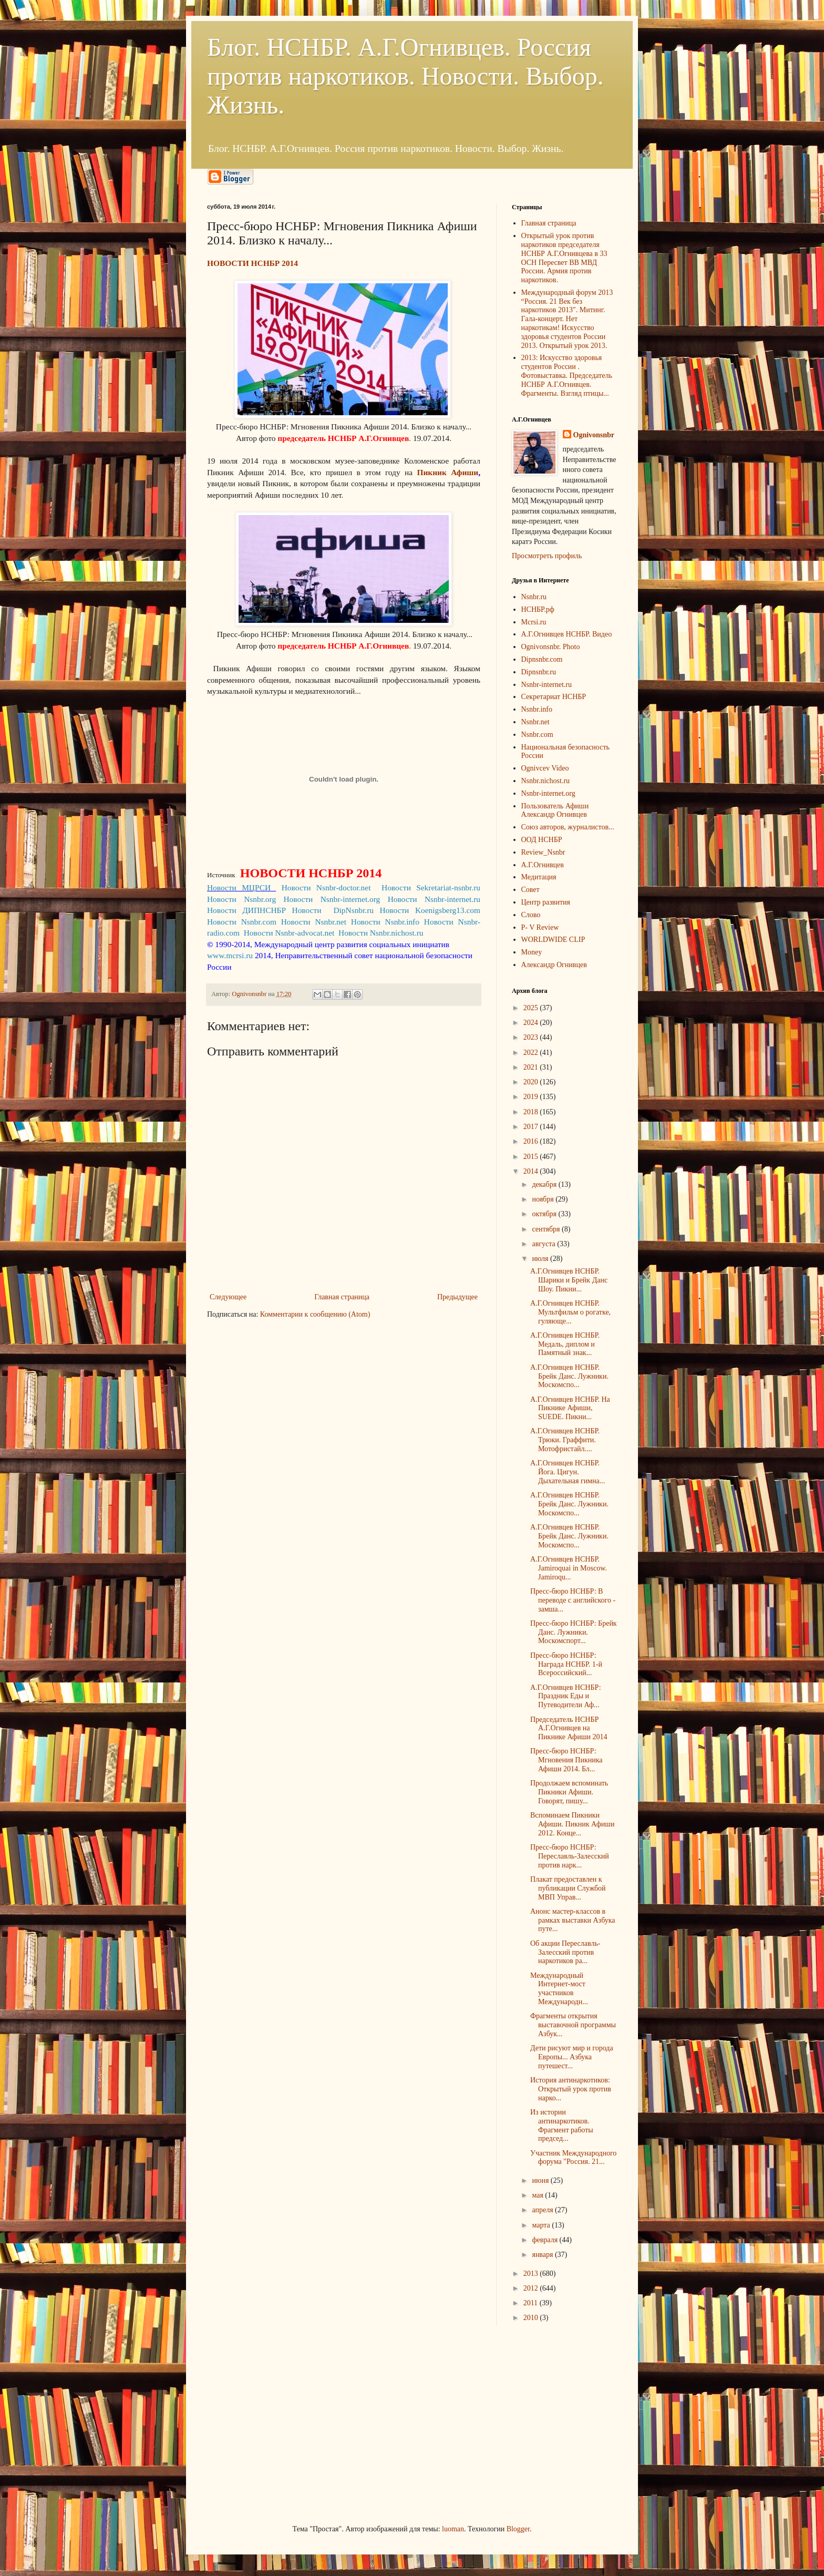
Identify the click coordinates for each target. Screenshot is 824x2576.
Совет (530, 890)
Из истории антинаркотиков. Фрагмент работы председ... (561, 2125)
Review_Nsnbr (543, 852)
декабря (545, 1184)
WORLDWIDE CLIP (553, 939)
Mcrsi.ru (534, 622)
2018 (531, 1112)
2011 (531, 2303)
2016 (531, 1141)
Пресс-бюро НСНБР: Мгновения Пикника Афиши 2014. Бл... (566, 1760)
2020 (531, 1082)
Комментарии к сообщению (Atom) (315, 1314)
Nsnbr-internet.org (548, 793)
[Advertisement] (286, 2423)
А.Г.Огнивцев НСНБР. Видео (566, 634)
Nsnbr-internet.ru (546, 685)
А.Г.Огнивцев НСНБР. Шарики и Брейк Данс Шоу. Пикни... (568, 1280)
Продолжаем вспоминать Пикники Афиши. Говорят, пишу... (569, 1792)
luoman (453, 2529)
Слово (531, 915)
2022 (531, 1052)
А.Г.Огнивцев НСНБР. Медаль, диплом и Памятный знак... (565, 1344)
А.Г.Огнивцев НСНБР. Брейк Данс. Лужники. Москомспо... (569, 1376)
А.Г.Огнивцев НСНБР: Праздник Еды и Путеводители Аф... (565, 1696)
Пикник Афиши (448, 472)
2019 (531, 1097)
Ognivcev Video (545, 768)
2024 (531, 1023)
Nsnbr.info (537, 709)
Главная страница (341, 1297)
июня (541, 2180)
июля (541, 1259)
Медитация (539, 877)
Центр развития (546, 902)
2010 (531, 2318)
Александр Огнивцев (554, 965)
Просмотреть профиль (547, 556)
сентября (547, 1229)
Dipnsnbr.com (542, 659)
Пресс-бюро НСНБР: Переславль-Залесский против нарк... (569, 1856)
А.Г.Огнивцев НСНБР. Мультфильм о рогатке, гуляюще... (570, 1312)
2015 (531, 1157)
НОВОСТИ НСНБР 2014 (253, 263)
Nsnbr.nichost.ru (545, 781)
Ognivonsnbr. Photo (550, 647)
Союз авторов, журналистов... (567, 827)
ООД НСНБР (541, 840)
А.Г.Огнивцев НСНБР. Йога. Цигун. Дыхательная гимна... (567, 1472)
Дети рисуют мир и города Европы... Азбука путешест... (571, 2057)
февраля (545, 2240)
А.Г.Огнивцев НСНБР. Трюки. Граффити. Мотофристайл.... (565, 1440)
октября (545, 1214)
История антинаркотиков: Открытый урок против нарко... (570, 2089)
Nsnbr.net (535, 722)
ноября (543, 1199)
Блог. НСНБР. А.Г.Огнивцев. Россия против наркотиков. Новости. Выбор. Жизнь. (405, 76)
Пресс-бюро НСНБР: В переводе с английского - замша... (572, 1600)
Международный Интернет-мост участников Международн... (559, 1989)
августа (544, 1244)
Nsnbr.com (537, 734)
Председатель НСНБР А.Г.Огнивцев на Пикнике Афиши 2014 (568, 1728)
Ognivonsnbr (594, 435)
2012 (531, 2288)
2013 (531, 2273)
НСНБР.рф (537, 609)
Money (531, 952)
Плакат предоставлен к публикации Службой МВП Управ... (568, 1888)
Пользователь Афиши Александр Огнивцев (555, 810)
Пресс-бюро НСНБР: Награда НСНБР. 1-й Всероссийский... (566, 1664)
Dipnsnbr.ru (539, 672)
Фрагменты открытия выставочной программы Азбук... (573, 2025)
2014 (531, 1171)
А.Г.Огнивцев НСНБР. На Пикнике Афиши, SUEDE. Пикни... (570, 1408)
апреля (543, 2210)
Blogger (518, 2529)
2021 (531, 1067)
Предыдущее (457, 1297)
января (543, 2255)
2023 (531, 1037)
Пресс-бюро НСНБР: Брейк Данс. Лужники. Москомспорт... (573, 1632)
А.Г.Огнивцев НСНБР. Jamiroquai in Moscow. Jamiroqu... (568, 1568)
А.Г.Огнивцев (542, 865)
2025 (531, 1008)
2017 (531, 1127)
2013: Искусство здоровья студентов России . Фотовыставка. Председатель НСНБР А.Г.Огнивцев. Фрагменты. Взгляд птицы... (566, 375)
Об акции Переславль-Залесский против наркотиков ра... (565, 1952)
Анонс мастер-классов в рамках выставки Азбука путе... (572, 1920)
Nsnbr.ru (534, 597)
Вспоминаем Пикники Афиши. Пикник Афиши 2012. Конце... (572, 1824)
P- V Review (540, 927)
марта (542, 2225)
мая (538, 2195)
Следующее (228, 1297)
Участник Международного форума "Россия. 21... (573, 2157)
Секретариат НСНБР (553, 697)
